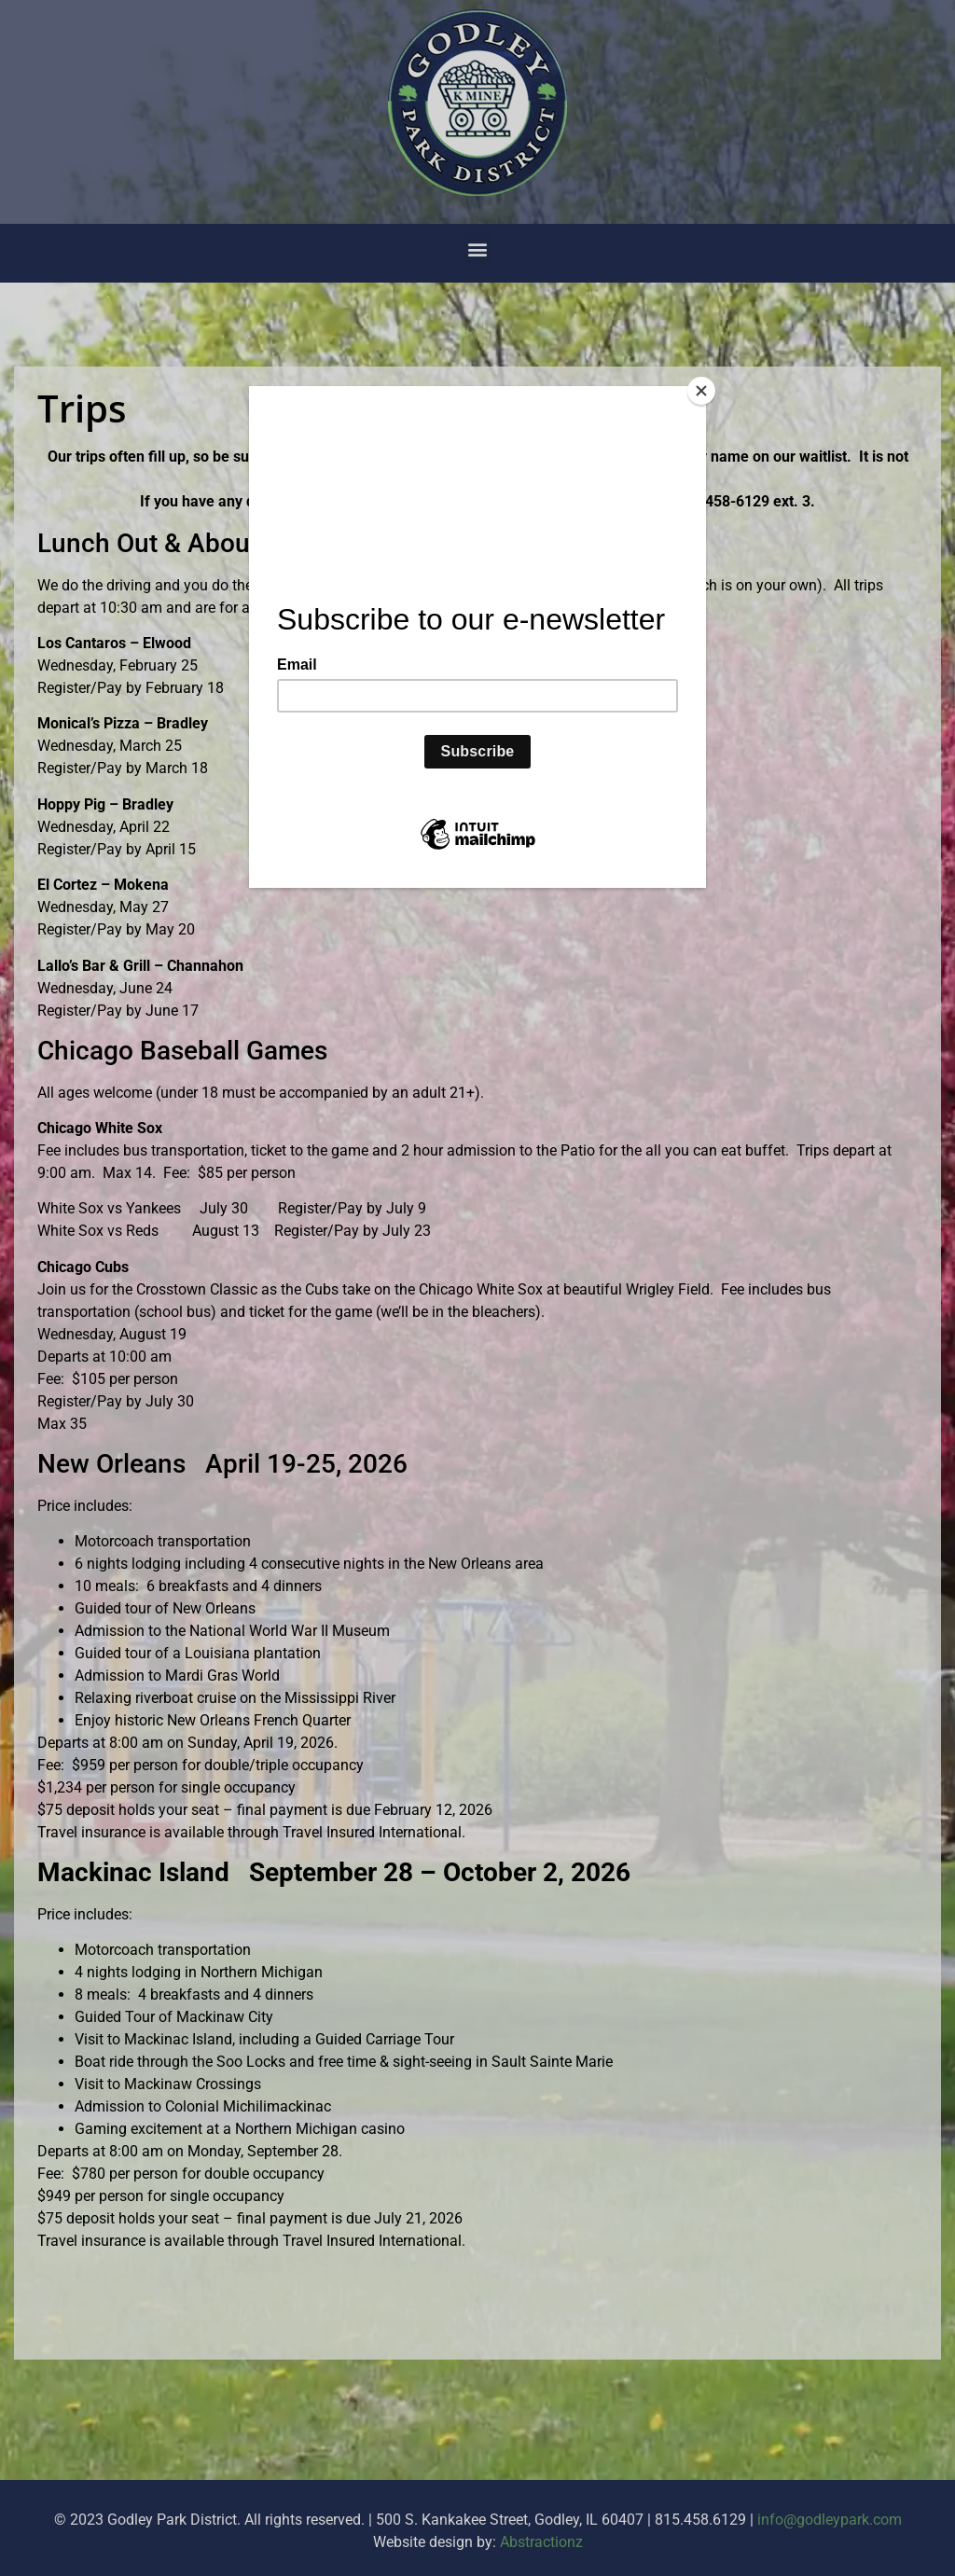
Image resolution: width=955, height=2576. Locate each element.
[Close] (701, 391)
